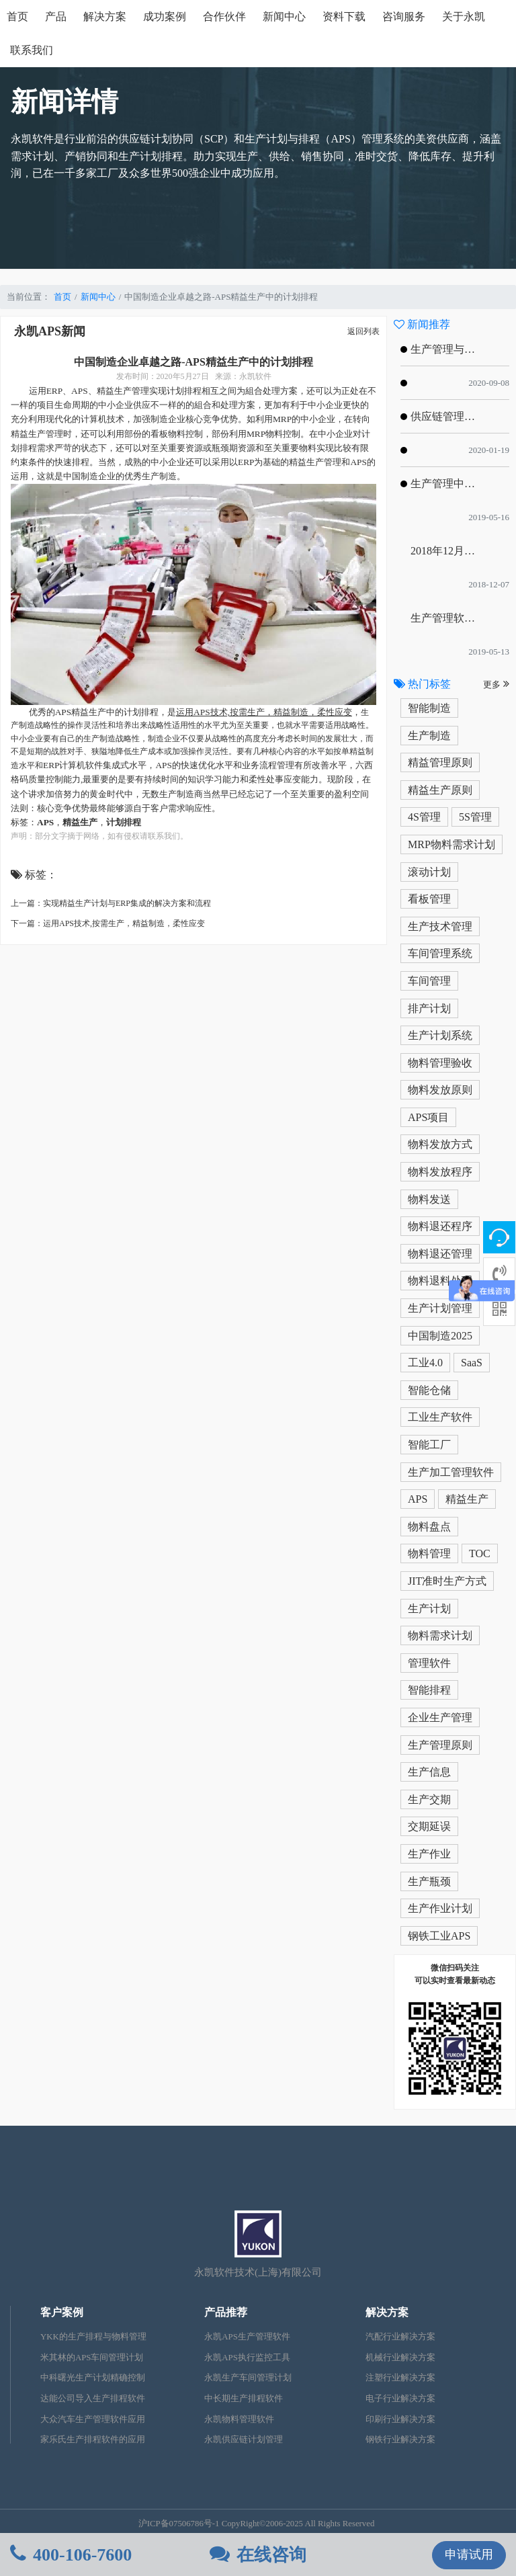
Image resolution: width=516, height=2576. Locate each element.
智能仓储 (429, 1390)
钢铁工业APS (439, 1936)
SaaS (471, 1362)
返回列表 (363, 331)
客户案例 (61, 2312)
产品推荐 (225, 2312)
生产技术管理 (440, 926)
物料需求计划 (440, 1635)
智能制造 (429, 708)
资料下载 (344, 16)
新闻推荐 (422, 324)
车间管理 (429, 981)
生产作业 (429, 1854)
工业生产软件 (440, 1417)
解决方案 (104, 16)
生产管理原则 (440, 1745)
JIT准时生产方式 (447, 1581)
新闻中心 (284, 16)
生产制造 (429, 735)
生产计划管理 (440, 1308)
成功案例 (164, 16)
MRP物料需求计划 (451, 844)
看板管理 (429, 899)
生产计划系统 (440, 1035)
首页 (17, 16)
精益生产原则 (440, 790)
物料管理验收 (440, 1063)
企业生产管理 (440, 1717)
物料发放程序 (440, 1171)
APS (417, 1499)
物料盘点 (429, 1526)
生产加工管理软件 (451, 1472)
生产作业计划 (440, 1908)
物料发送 (429, 1199)
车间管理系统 (440, 953)
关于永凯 (463, 16)
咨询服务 (403, 16)
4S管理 (424, 817)
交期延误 (429, 1826)
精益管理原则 (440, 762)
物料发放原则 (440, 1089)
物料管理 (429, 1553)
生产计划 (429, 1608)
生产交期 (429, 1799)
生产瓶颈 (429, 1881)
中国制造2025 (440, 1335)
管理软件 (429, 1663)
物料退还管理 (440, 1253)
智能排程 (429, 1690)
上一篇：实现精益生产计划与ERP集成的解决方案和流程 (111, 903)
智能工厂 (429, 1444)
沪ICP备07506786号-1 (179, 2523)
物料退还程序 (440, 1226)
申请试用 (469, 2554)
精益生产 (466, 1499)
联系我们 (31, 50)
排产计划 (429, 1008)
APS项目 (428, 1117)
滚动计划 (429, 872)
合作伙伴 (224, 16)
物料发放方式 (440, 1144)
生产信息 (429, 1772)
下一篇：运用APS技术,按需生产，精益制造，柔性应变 (108, 923)
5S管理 (475, 817)
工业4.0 (425, 1362)
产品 (56, 16)
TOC (479, 1553)
